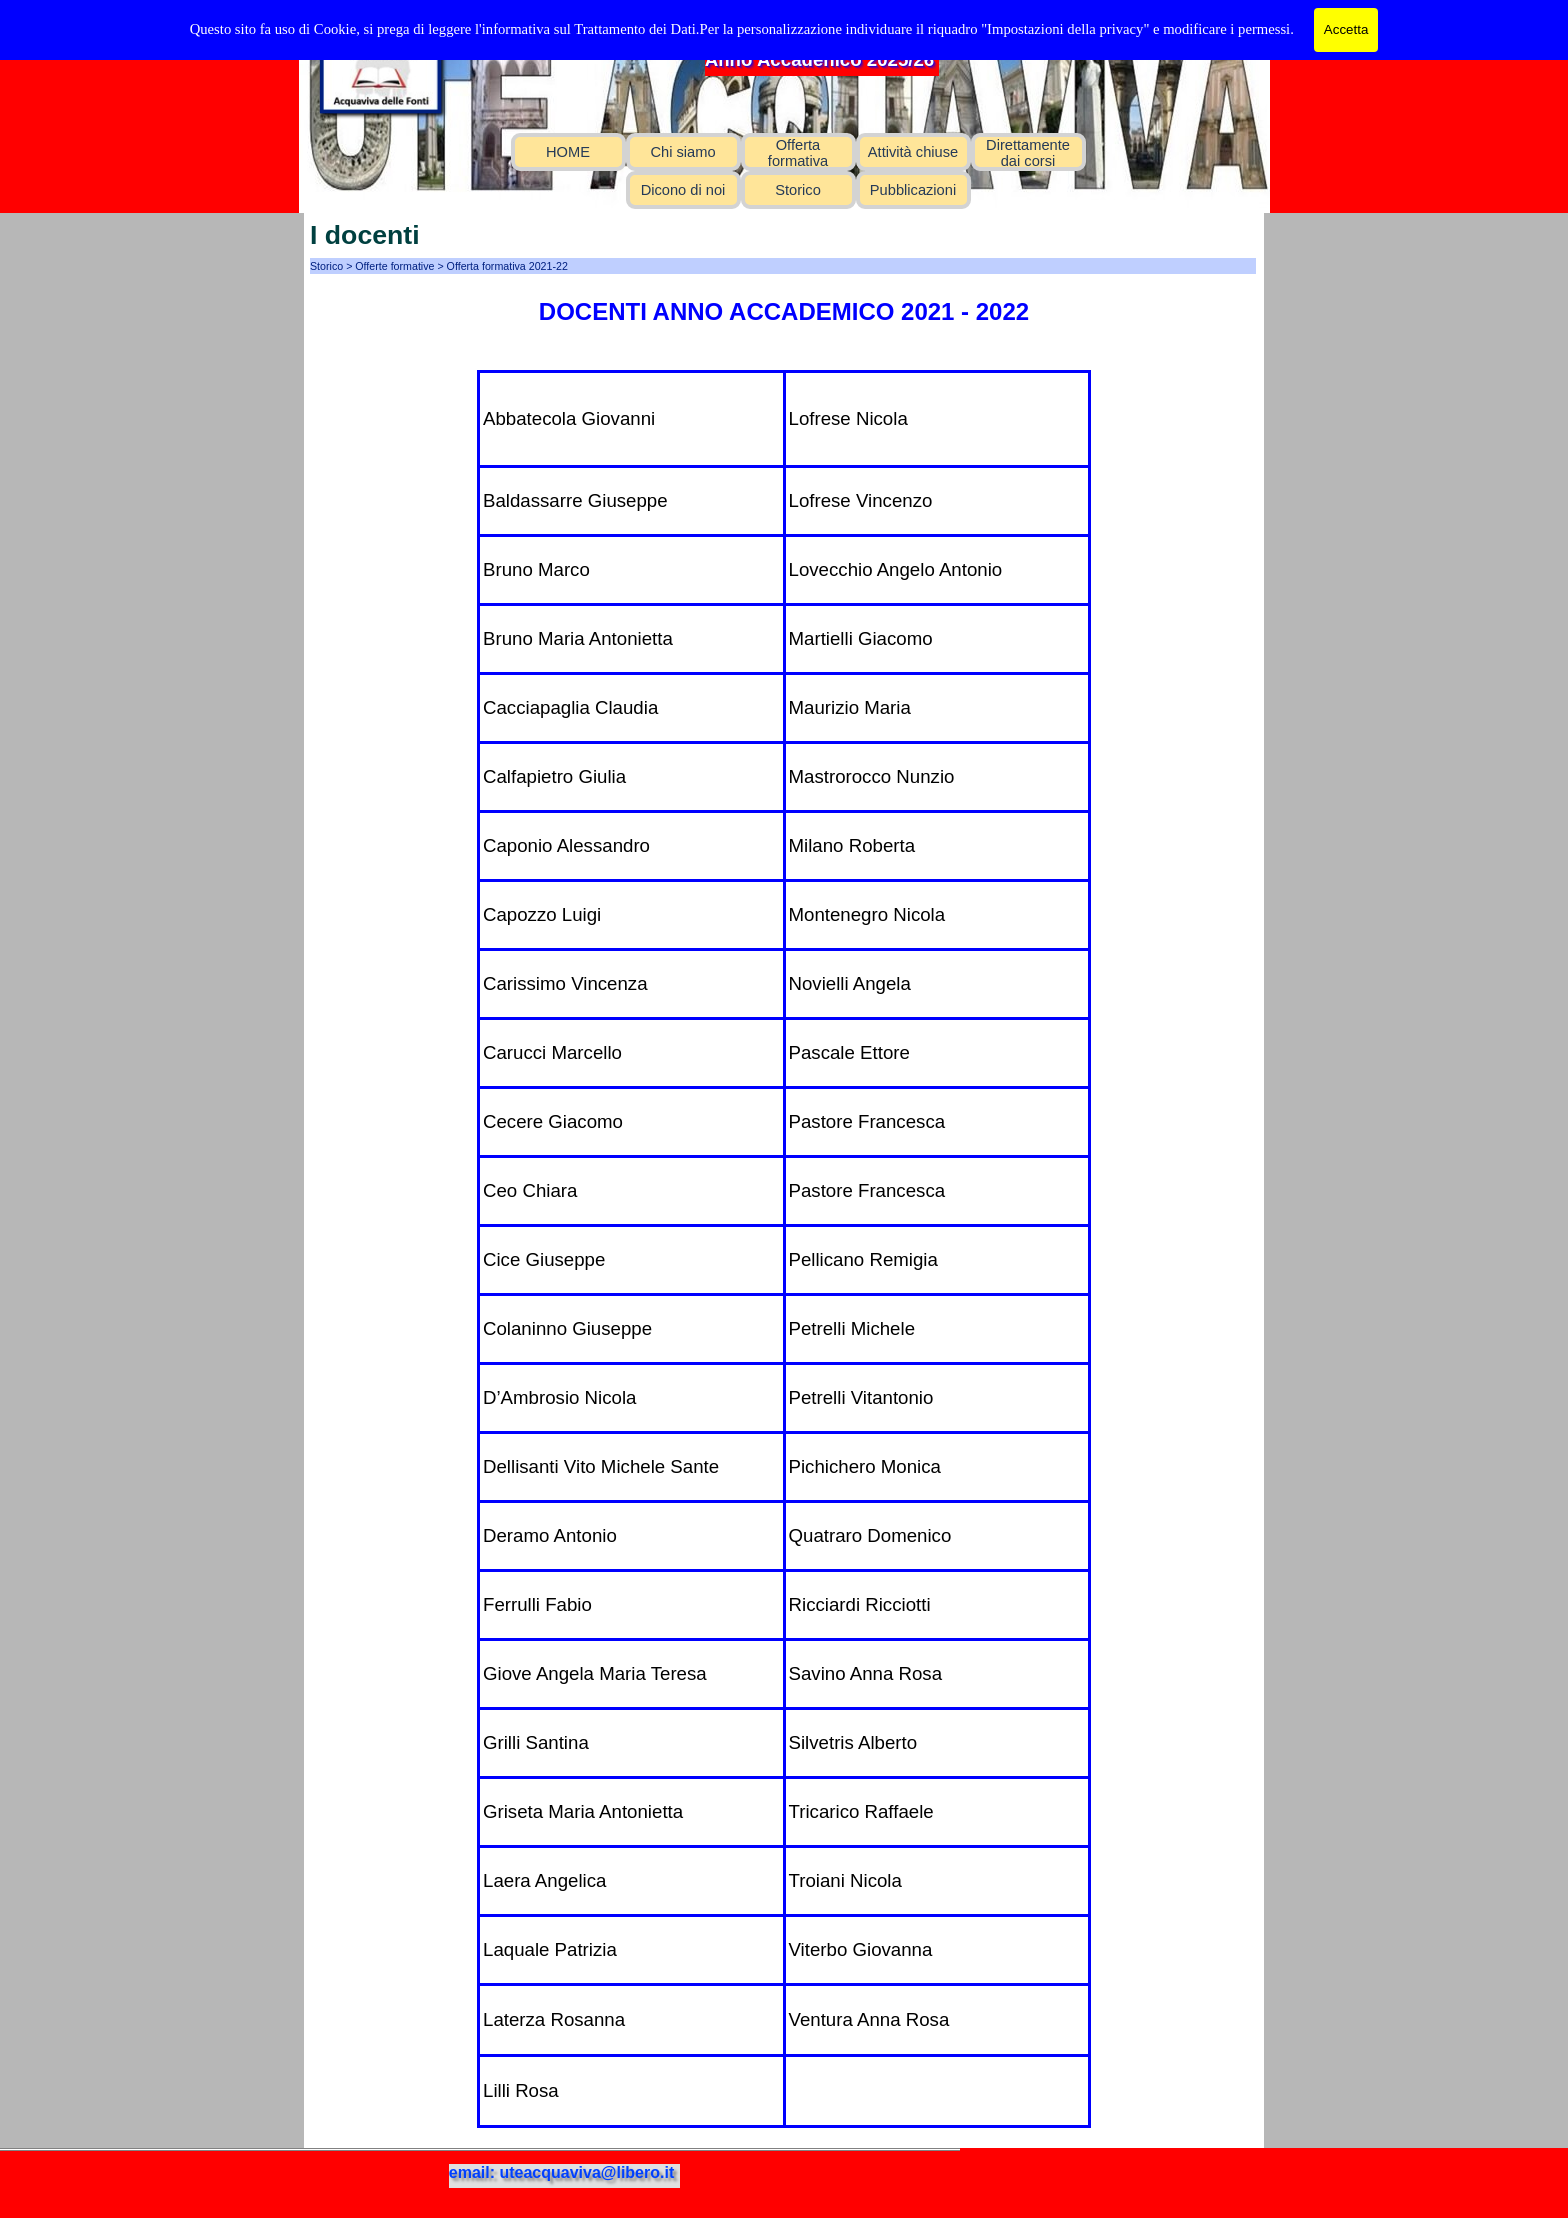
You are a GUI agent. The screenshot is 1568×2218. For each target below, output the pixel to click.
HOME (568, 152)
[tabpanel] (784, 312)
